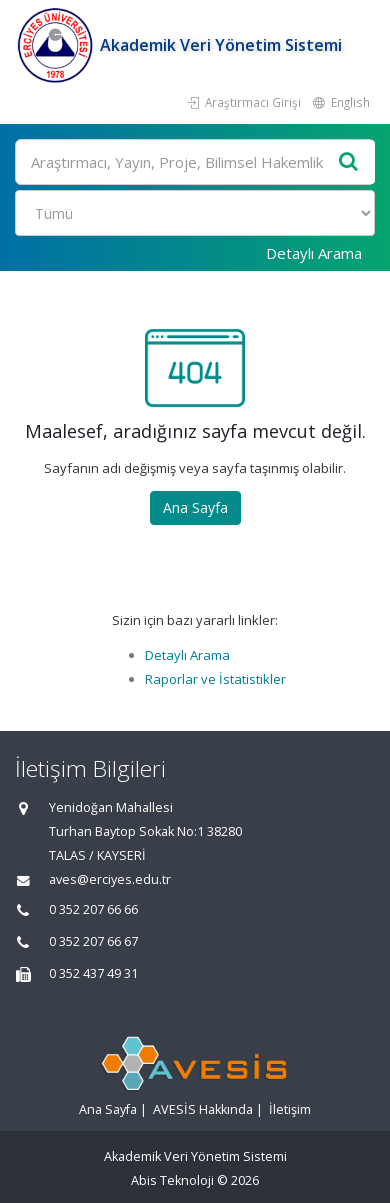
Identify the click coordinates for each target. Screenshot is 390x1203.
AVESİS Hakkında (203, 1109)
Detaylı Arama (314, 253)
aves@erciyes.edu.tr (110, 879)
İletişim (290, 1109)
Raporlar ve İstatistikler (215, 679)
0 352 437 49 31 (93, 973)
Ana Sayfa (195, 507)
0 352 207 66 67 (93, 941)
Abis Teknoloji (172, 1180)
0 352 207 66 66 (93, 909)
